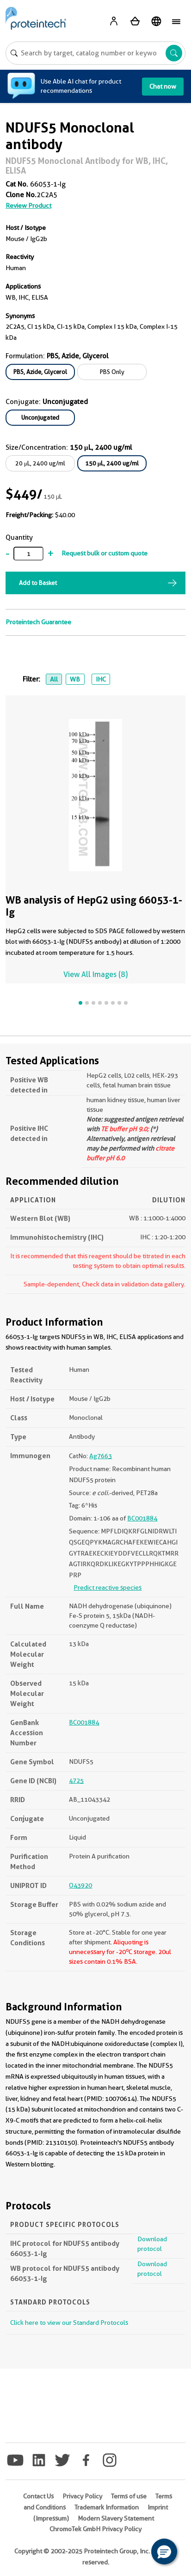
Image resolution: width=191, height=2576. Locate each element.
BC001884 (142, 1518)
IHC (101, 679)
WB (75, 679)
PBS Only (112, 371)
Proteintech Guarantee (38, 622)
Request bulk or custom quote (105, 553)
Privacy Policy (82, 2496)
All (54, 679)
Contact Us (38, 2496)
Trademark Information (106, 2507)
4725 (76, 1780)
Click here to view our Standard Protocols (69, 2322)
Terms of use (129, 2496)
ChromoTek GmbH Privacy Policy (95, 2529)
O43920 (80, 1885)
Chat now (162, 86)
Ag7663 (100, 1456)
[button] (164, 2551)
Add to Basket (38, 582)
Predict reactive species (108, 1587)
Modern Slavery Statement (116, 2518)
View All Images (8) (95, 974)
